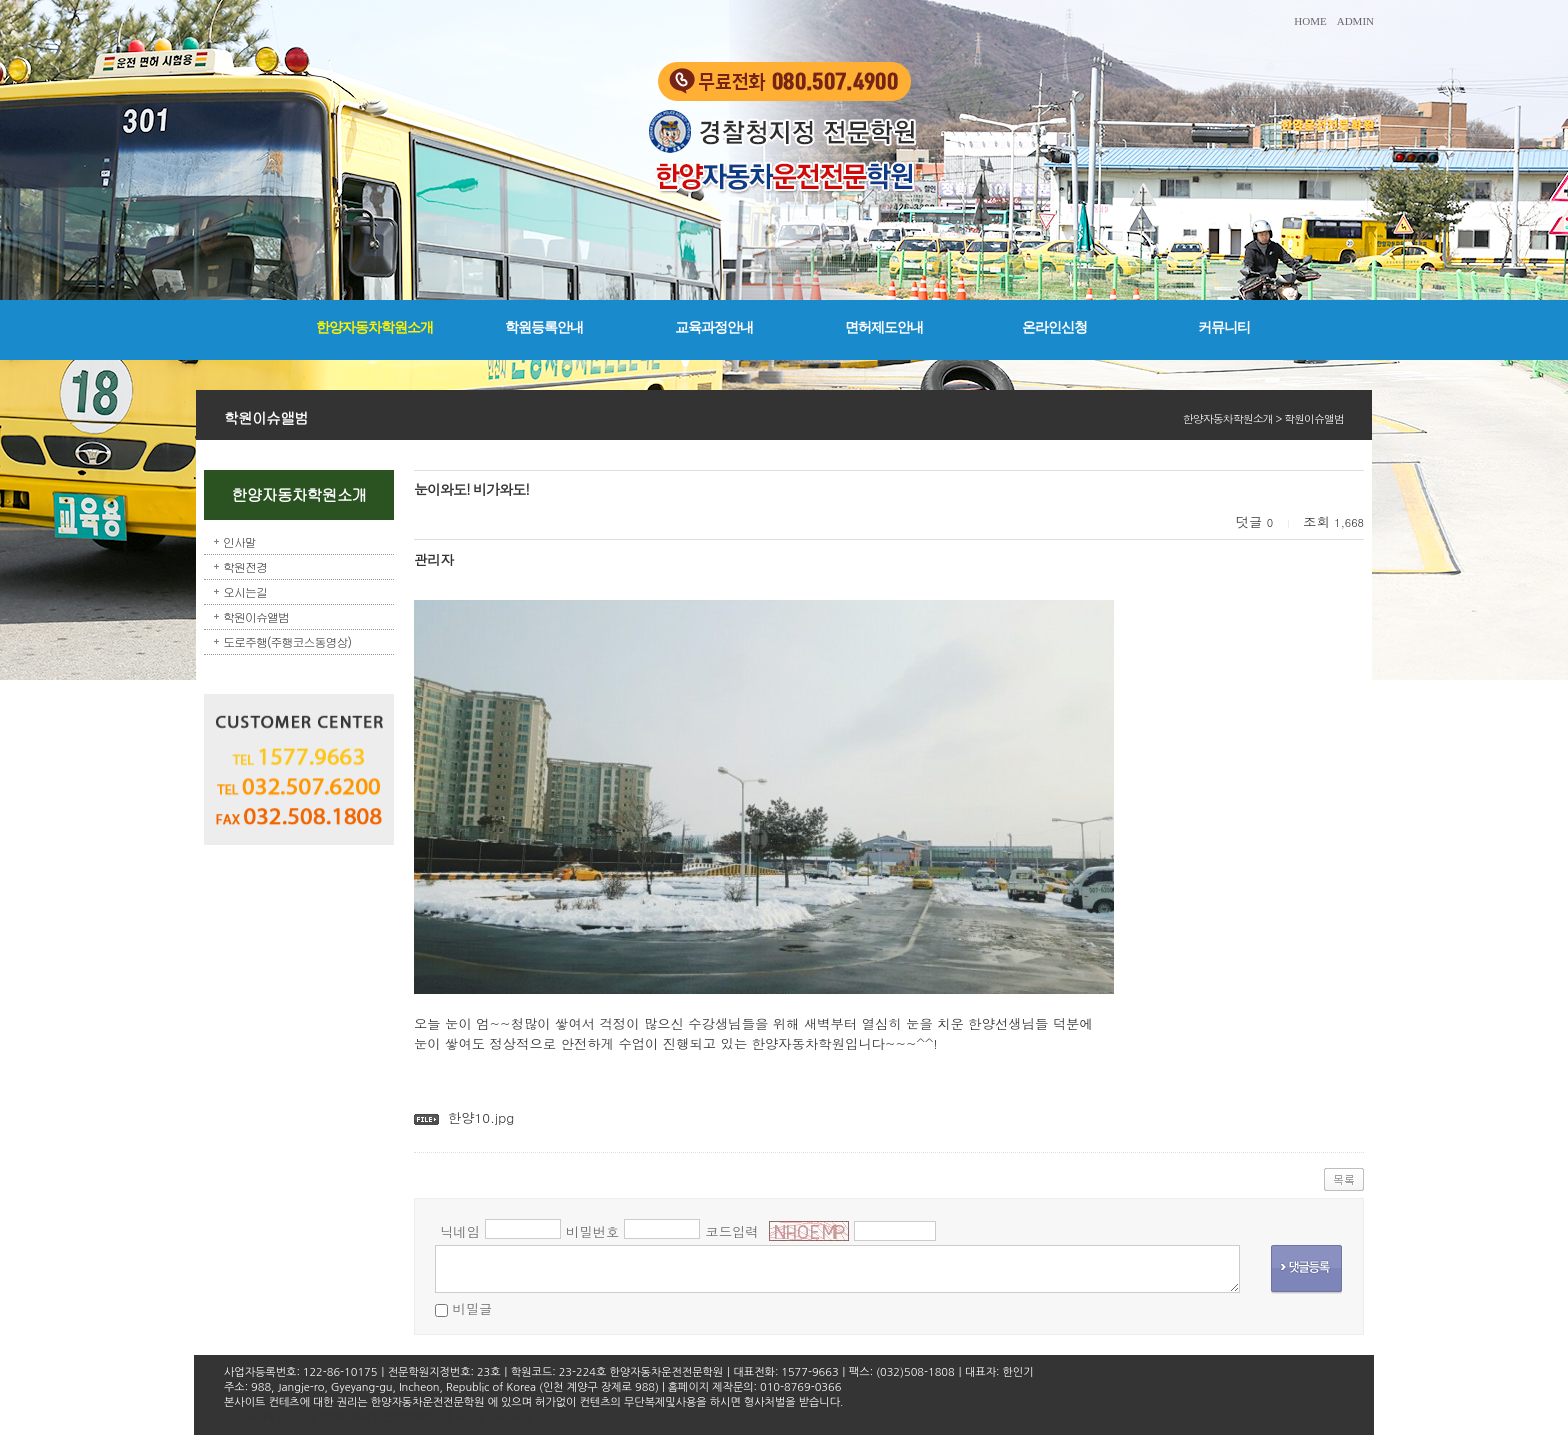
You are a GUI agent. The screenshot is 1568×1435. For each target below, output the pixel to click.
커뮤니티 (1224, 327)
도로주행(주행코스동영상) (287, 641)
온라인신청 (1054, 327)
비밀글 (472, 1308)
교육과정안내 (714, 327)
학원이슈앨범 (256, 616)
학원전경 (245, 566)
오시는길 (245, 591)
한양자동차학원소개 (374, 327)
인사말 (239, 541)
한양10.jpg (481, 1117)
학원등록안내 (544, 327)
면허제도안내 (884, 327)
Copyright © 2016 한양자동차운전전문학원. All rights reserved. (378, 1417)
